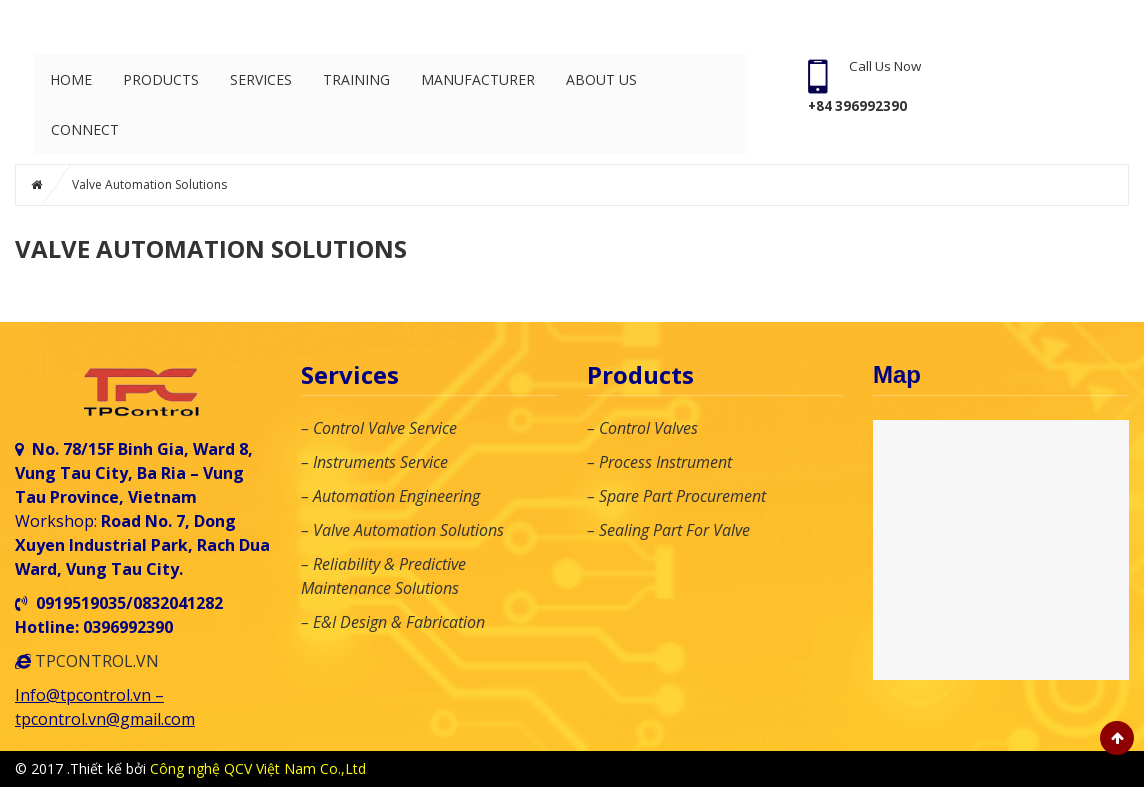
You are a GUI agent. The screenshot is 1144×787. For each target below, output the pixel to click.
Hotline (1060, 768)
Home (71, 79)
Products (161, 79)
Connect (85, 129)
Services (261, 79)
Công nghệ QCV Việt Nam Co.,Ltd (258, 768)
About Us (601, 79)
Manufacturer (478, 79)
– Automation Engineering (390, 496)
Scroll (1117, 738)
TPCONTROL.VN (97, 661)
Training (356, 79)
